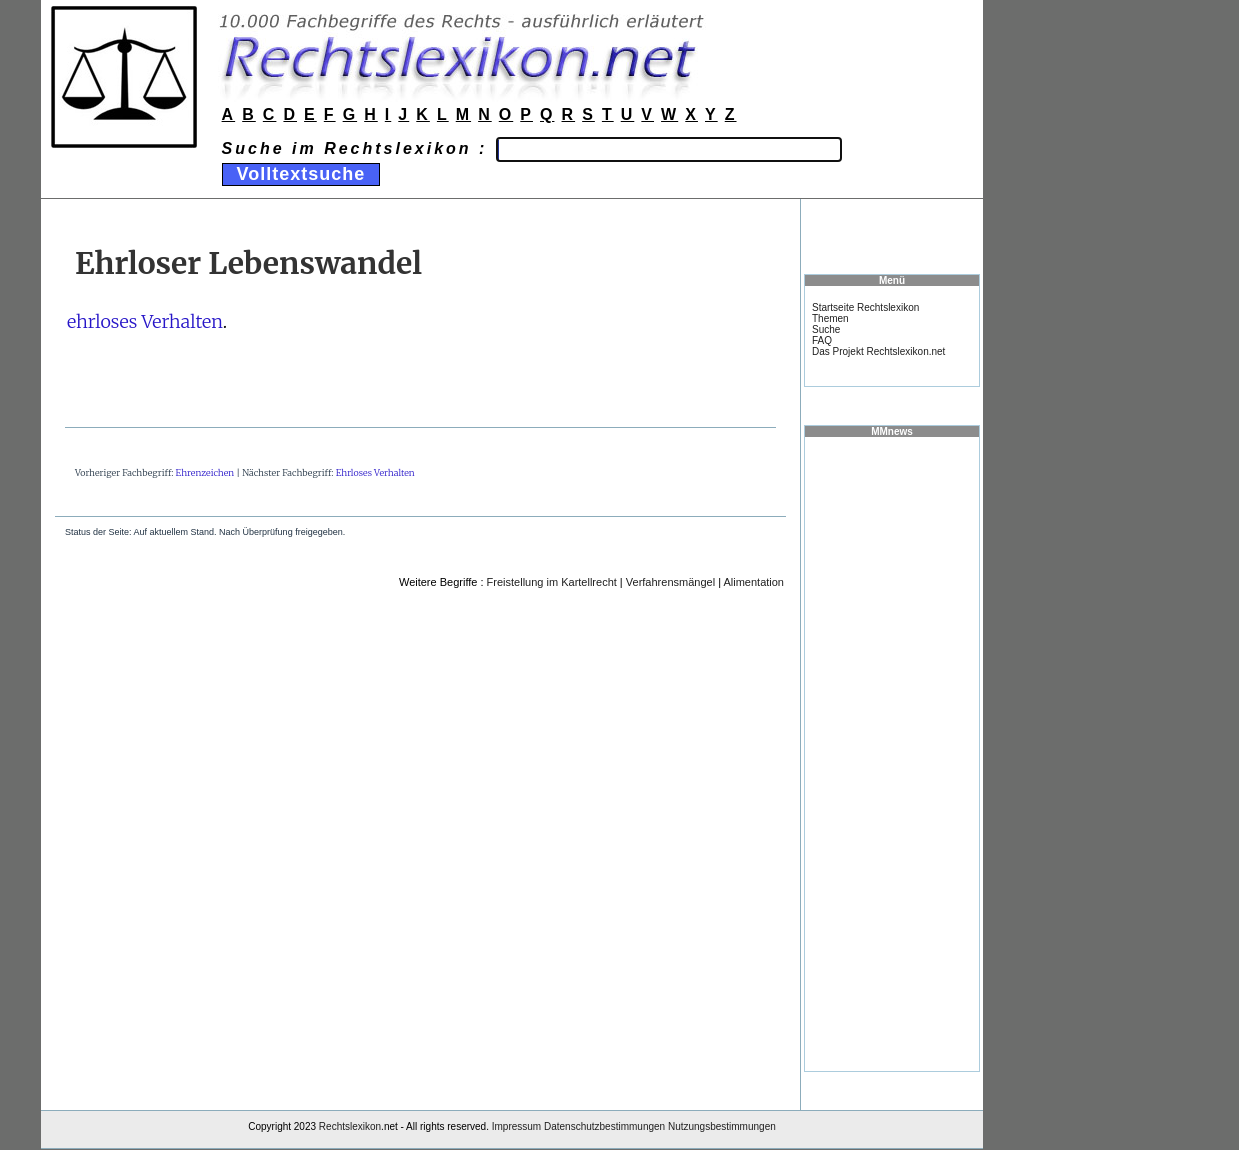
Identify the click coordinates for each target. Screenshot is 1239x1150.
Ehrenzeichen (205, 472)
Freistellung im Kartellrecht (552, 582)
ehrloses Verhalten (145, 321)
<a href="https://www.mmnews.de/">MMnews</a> (892, 753)
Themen (830, 318)
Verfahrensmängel (670, 582)
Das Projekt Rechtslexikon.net (878, 351)
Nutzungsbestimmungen (722, 1126)
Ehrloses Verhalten (375, 472)
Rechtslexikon (350, 1126)
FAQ (822, 340)
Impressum (516, 1126)
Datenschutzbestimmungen (604, 1126)
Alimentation (753, 582)
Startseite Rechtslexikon (865, 307)
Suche (826, 329)
